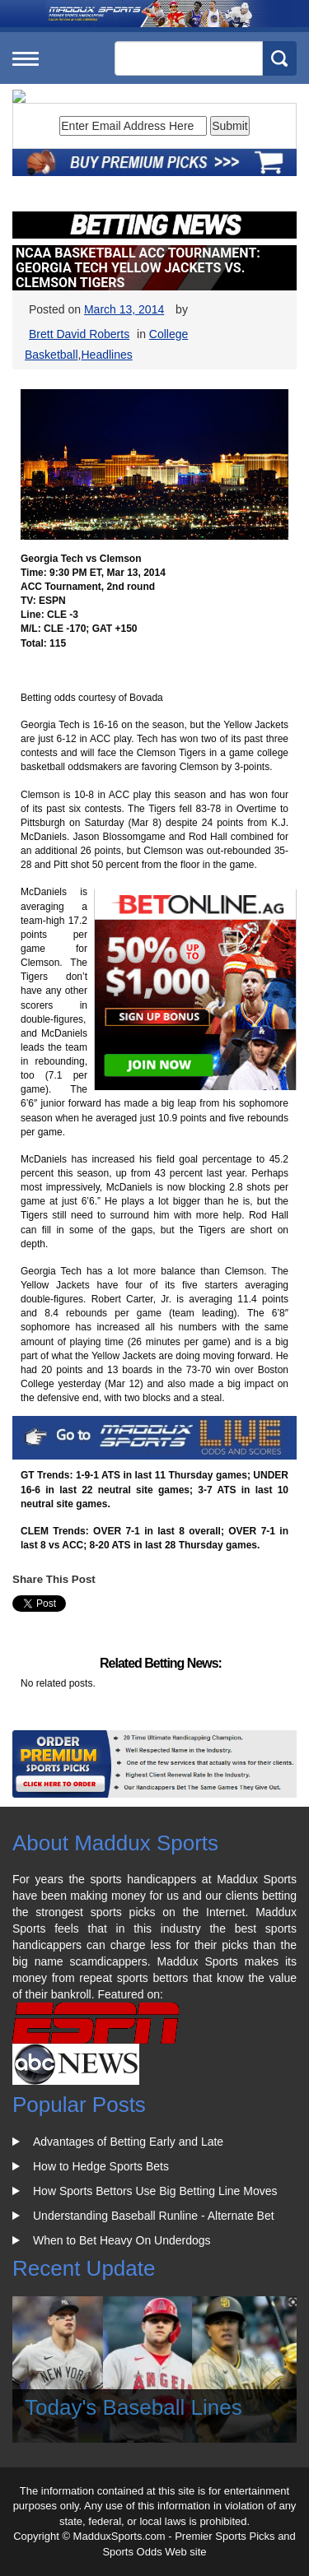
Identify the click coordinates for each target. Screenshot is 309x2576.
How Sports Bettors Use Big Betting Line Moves (155, 2191)
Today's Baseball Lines (133, 2407)
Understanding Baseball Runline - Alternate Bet (153, 2215)
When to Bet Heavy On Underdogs (122, 2240)
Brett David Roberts (79, 334)
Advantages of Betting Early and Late (128, 2141)
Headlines (106, 354)
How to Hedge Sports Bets (101, 2166)
